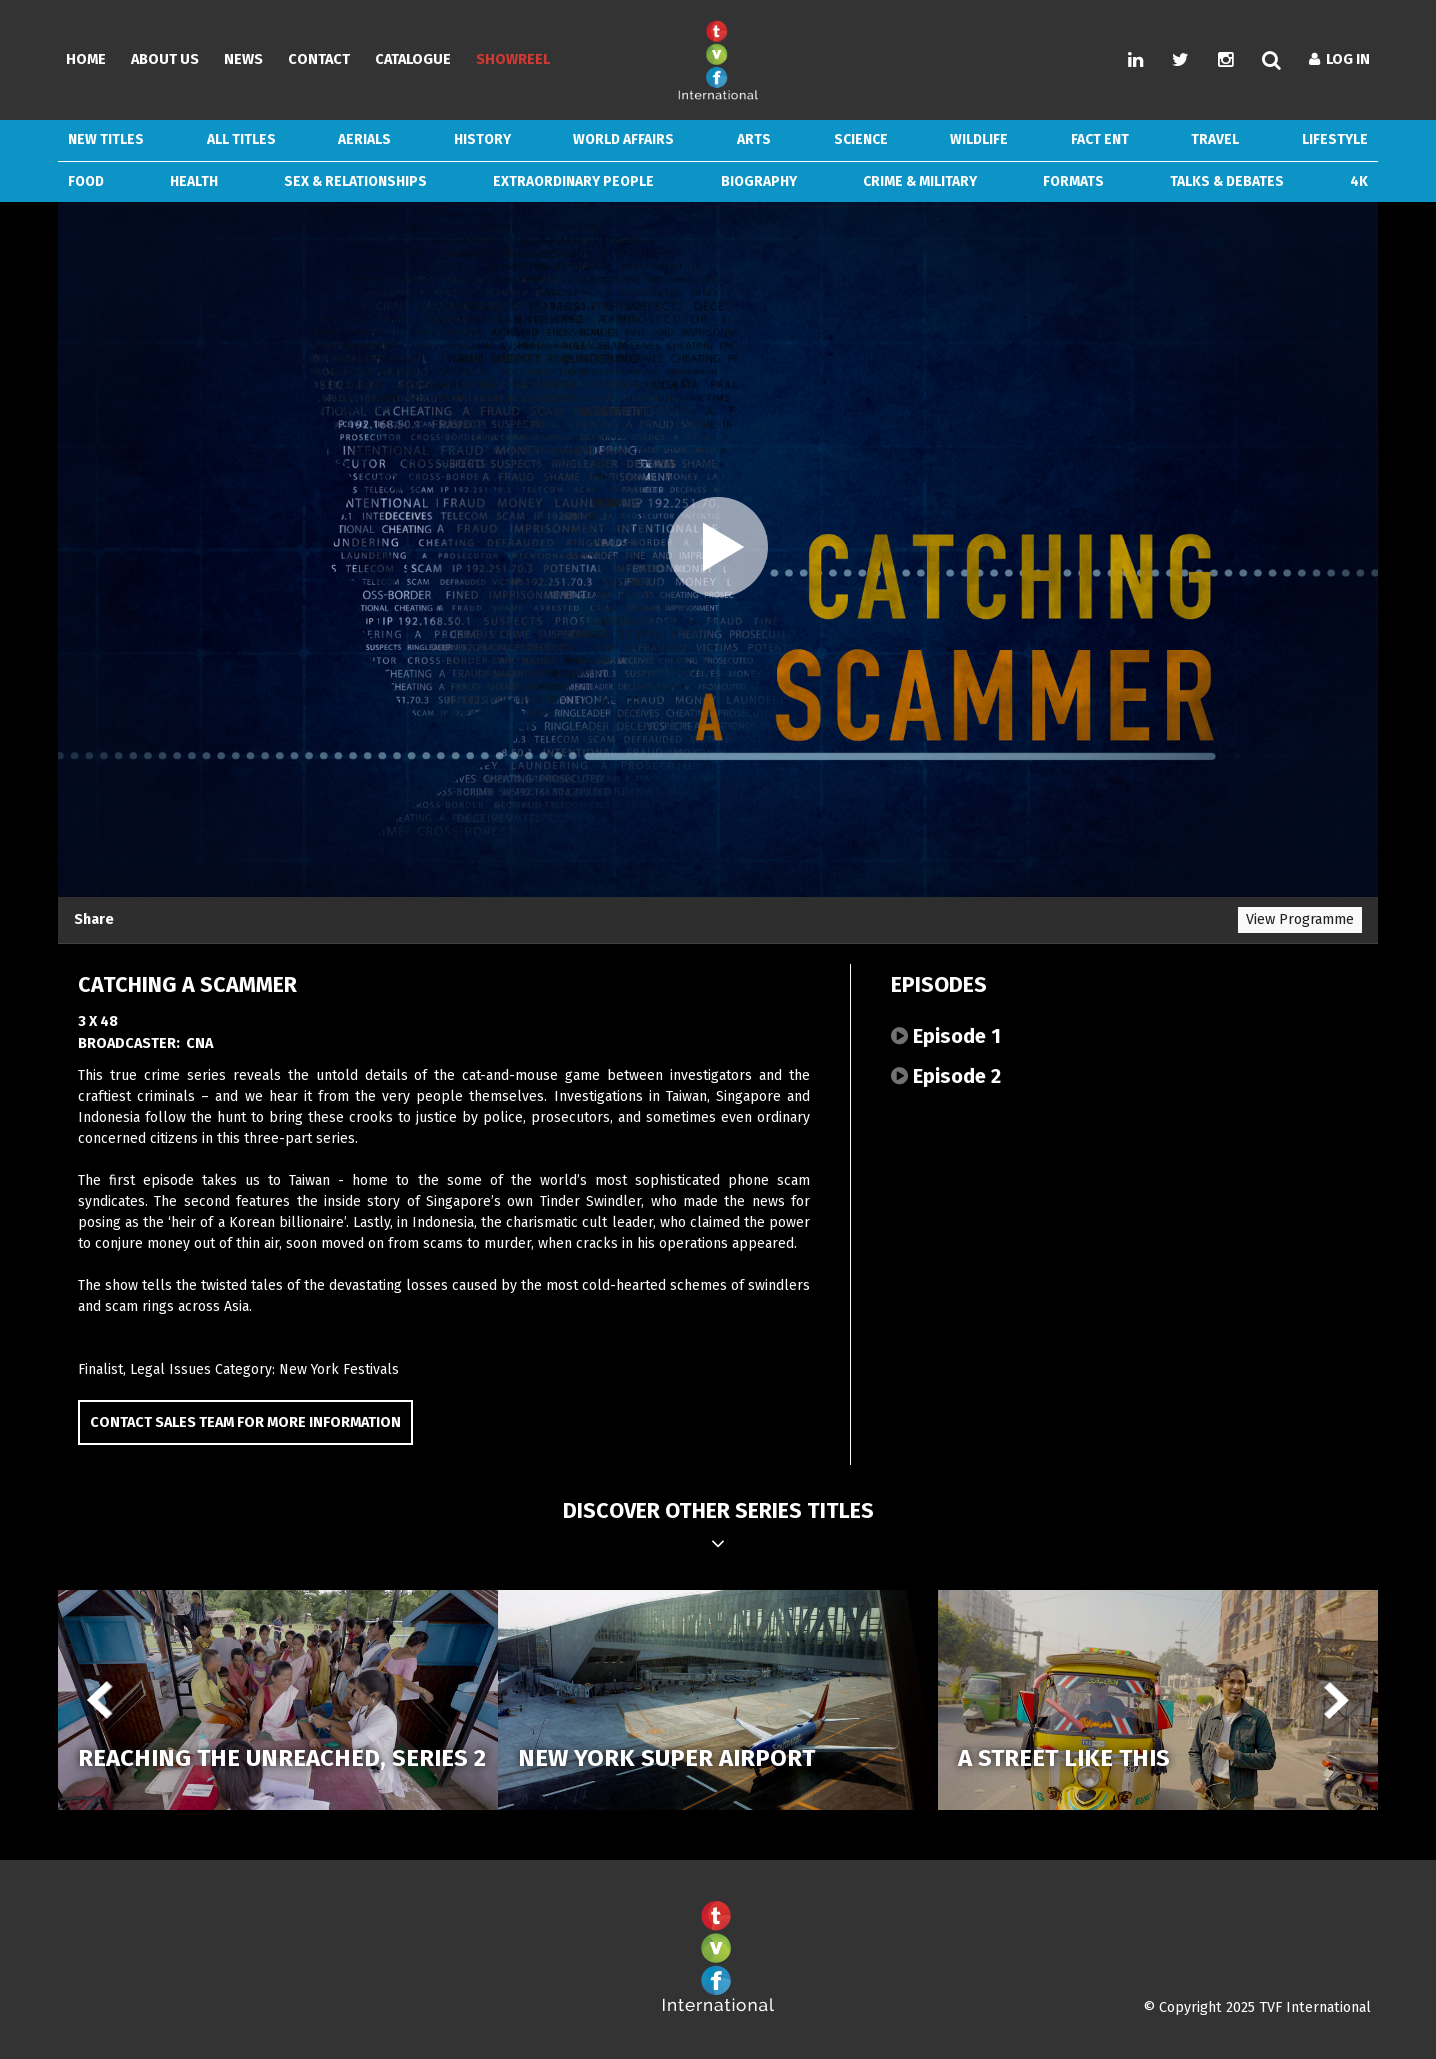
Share (94, 919)
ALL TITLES (241, 139)
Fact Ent (1100, 139)
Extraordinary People (573, 181)
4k (1359, 181)
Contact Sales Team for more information (245, 1422)
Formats (1073, 181)
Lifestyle (1335, 139)
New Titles (106, 139)
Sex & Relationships (355, 181)
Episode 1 (946, 1036)
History (482, 139)
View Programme (1300, 919)
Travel (1215, 139)
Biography (759, 181)
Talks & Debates (1227, 181)
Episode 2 (946, 1076)
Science (861, 139)
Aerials (364, 139)
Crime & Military (920, 181)
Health (194, 181)
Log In (1339, 59)
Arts (754, 139)
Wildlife (979, 139)
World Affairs (623, 139)
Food (86, 181)
